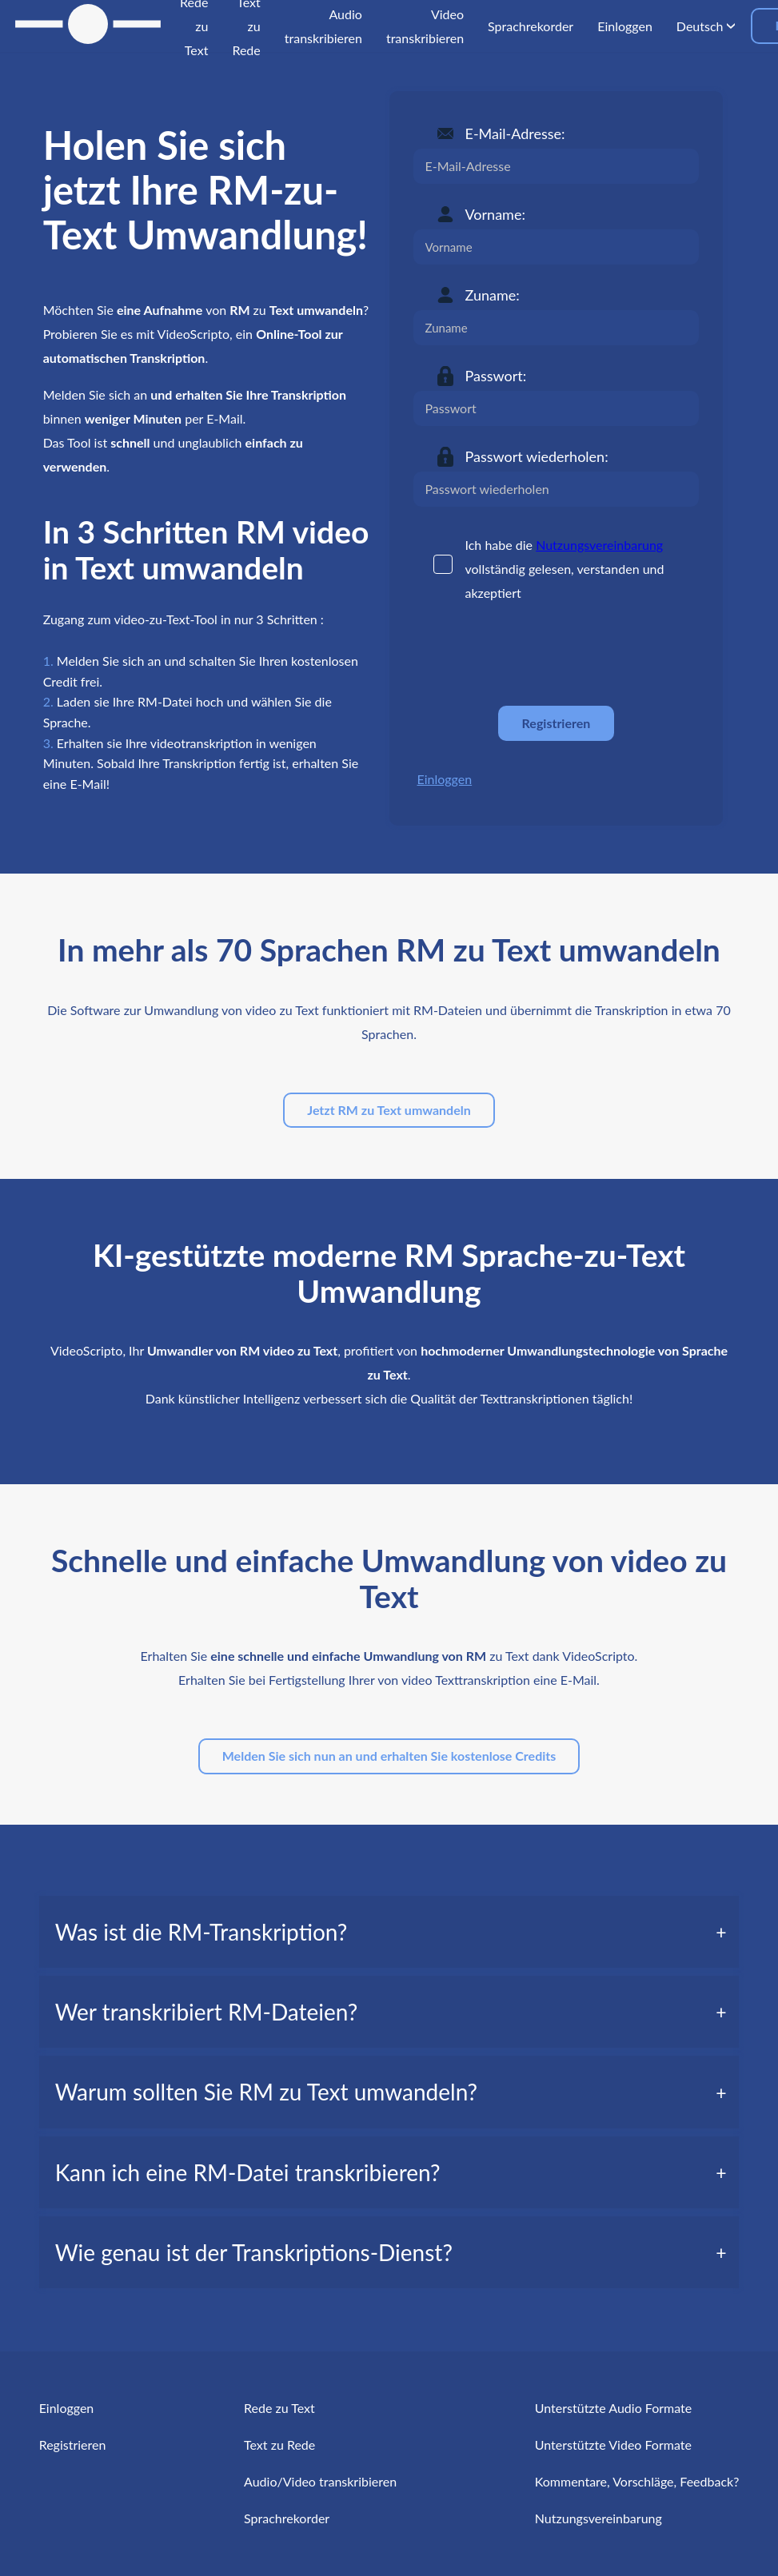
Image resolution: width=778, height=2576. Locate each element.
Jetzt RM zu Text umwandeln (388, 1109)
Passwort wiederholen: (536, 456)
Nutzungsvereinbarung (599, 544)
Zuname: (492, 295)
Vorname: (495, 214)
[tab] (389, 1932)
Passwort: (496, 375)
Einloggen (445, 778)
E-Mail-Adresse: (515, 133)
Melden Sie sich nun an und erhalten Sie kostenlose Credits (389, 1755)
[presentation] (534, 654)
